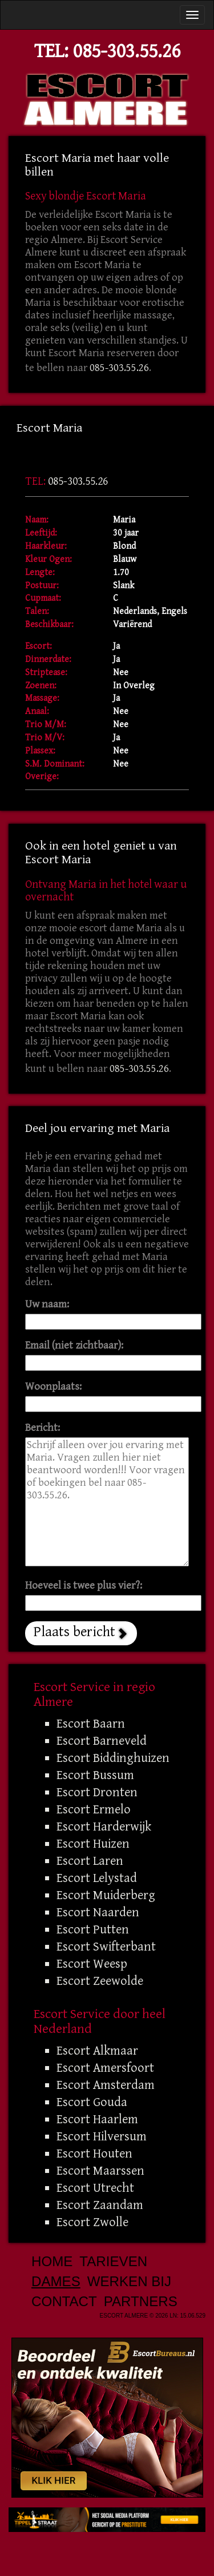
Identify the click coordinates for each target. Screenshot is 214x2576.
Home (51, 2261)
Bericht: (42, 1428)
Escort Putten (92, 1929)
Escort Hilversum (101, 2136)
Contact (64, 2301)
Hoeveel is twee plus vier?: (83, 1586)
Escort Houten (94, 2153)
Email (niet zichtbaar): (74, 1345)
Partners (140, 2301)
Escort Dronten (97, 1792)
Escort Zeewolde (99, 1980)
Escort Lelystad (96, 1878)
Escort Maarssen (100, 2170)
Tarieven (113, 2261)
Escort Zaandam (99, 2205)
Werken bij (129, 2281)
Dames (55, 2281)
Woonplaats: (53, 1387)
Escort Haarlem (97, 2119)
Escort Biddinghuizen (112, 1757)
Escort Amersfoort (105, 2067)
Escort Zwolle (92, 2222)
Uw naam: (47, 1304)
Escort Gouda (91, 2102)
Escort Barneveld (101, 1740)
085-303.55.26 (126, 51)
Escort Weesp (91, 1963)
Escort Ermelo (93, 1809)
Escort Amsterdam (105, 2084)
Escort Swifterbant (106, 1946)
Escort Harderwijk (103, 1826)
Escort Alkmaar (97, 2050)
